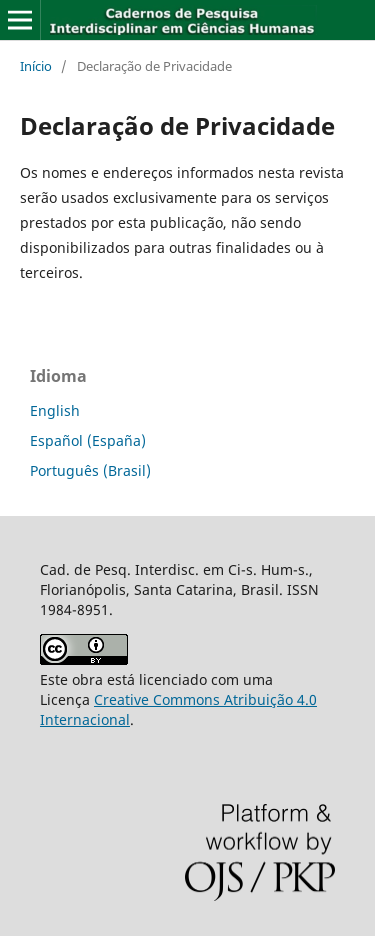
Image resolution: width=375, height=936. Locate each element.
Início (36, 66)
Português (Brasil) (90, 470)
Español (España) (88, 440)
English (55, 410)
